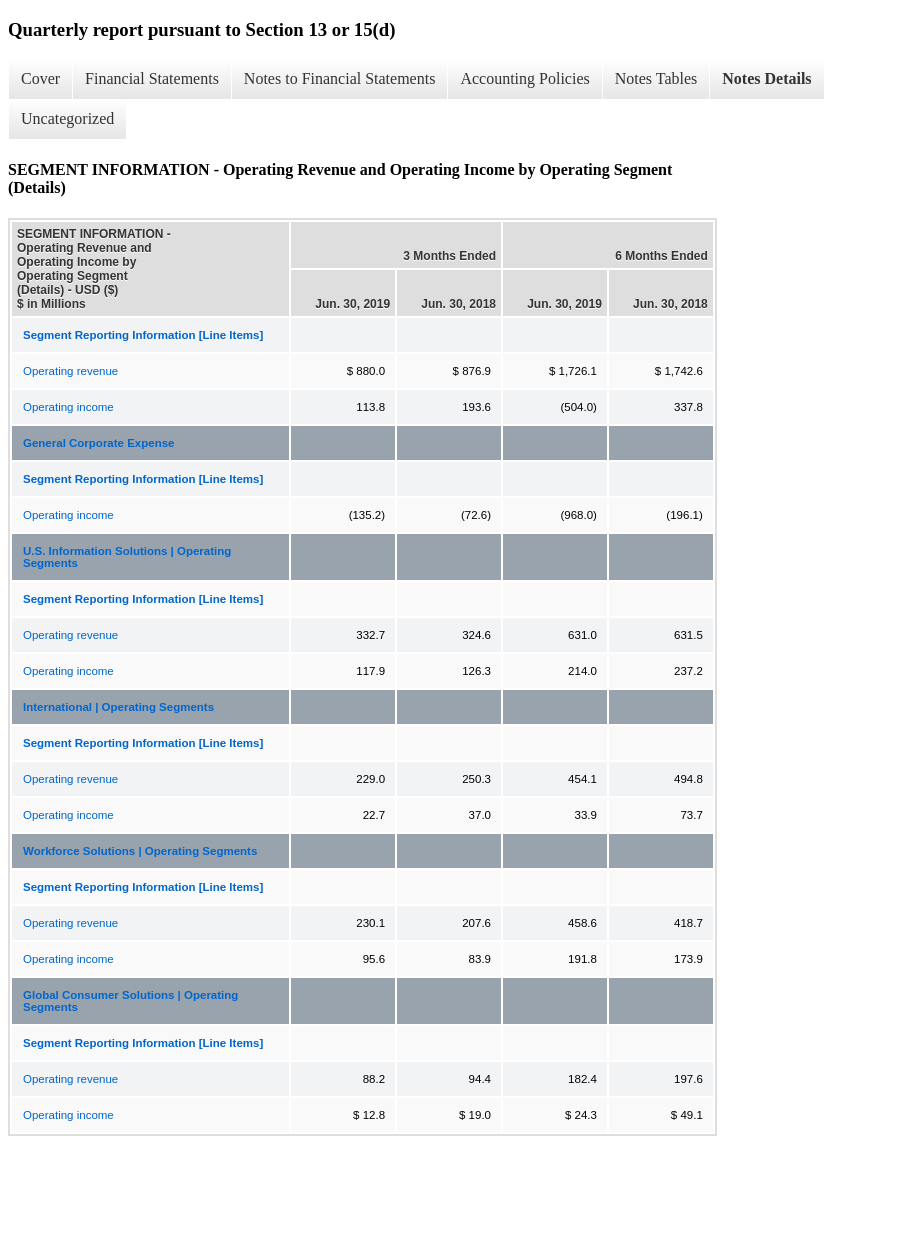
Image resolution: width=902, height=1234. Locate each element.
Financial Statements (152, 78)
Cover (40, 78)
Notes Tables (656, 78)
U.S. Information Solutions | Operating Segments (127, 557)
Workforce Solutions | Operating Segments (140, 851)
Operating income (68, 407)
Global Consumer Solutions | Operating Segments (130, 1001)
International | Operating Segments (118, 707)
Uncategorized (67, 118)
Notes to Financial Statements (340, 78)
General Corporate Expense (98, 443)
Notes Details (766, 78)
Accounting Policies (524, 78)
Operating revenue (70, 371)
